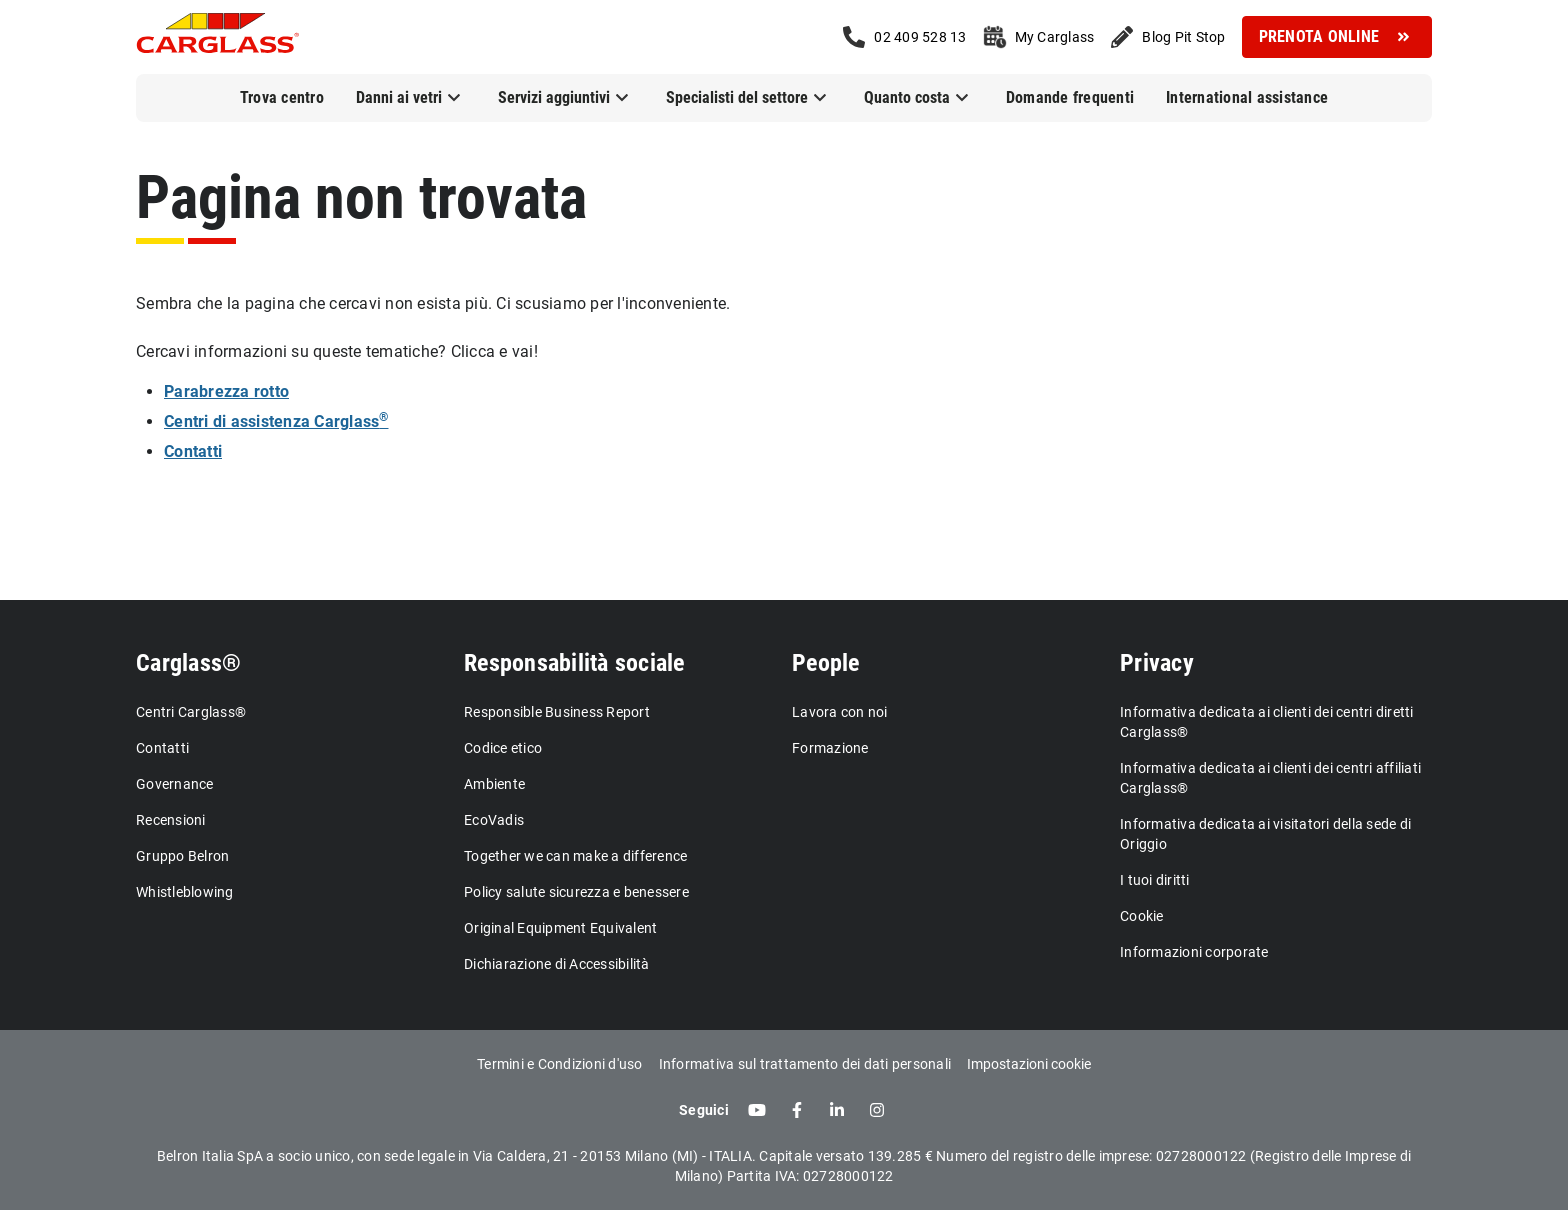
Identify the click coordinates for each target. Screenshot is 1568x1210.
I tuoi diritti (1155, 880)
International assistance (1247, 97)
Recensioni (171, 820)
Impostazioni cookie (1029, 1064)
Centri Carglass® (191, 712)
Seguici (704, 1110)
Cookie (1142, 916)
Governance (175, 784)
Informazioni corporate (1194, 952)
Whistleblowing (185, 892)
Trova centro (282, 97)
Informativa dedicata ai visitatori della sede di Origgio (1265, 834)
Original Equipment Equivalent (560, 928)
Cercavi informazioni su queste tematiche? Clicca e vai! (337, 351)
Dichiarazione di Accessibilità (557, 964)
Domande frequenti (1070, 97)
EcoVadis (494, 820)
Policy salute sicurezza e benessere (576, 892)
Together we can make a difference (575, 856)
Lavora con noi (840, 712)
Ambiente (494, 784)
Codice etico (503, 748)
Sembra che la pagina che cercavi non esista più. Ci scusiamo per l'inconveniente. (433, 303)
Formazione (830, 748)
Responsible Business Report (557, 712)
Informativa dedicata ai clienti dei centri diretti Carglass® (1267, 722)
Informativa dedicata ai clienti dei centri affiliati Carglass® (1270, 778)
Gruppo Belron (182, 856)
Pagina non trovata (361, 197)
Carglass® (188, 663)
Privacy (1157, 663)
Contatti (162, 748)
